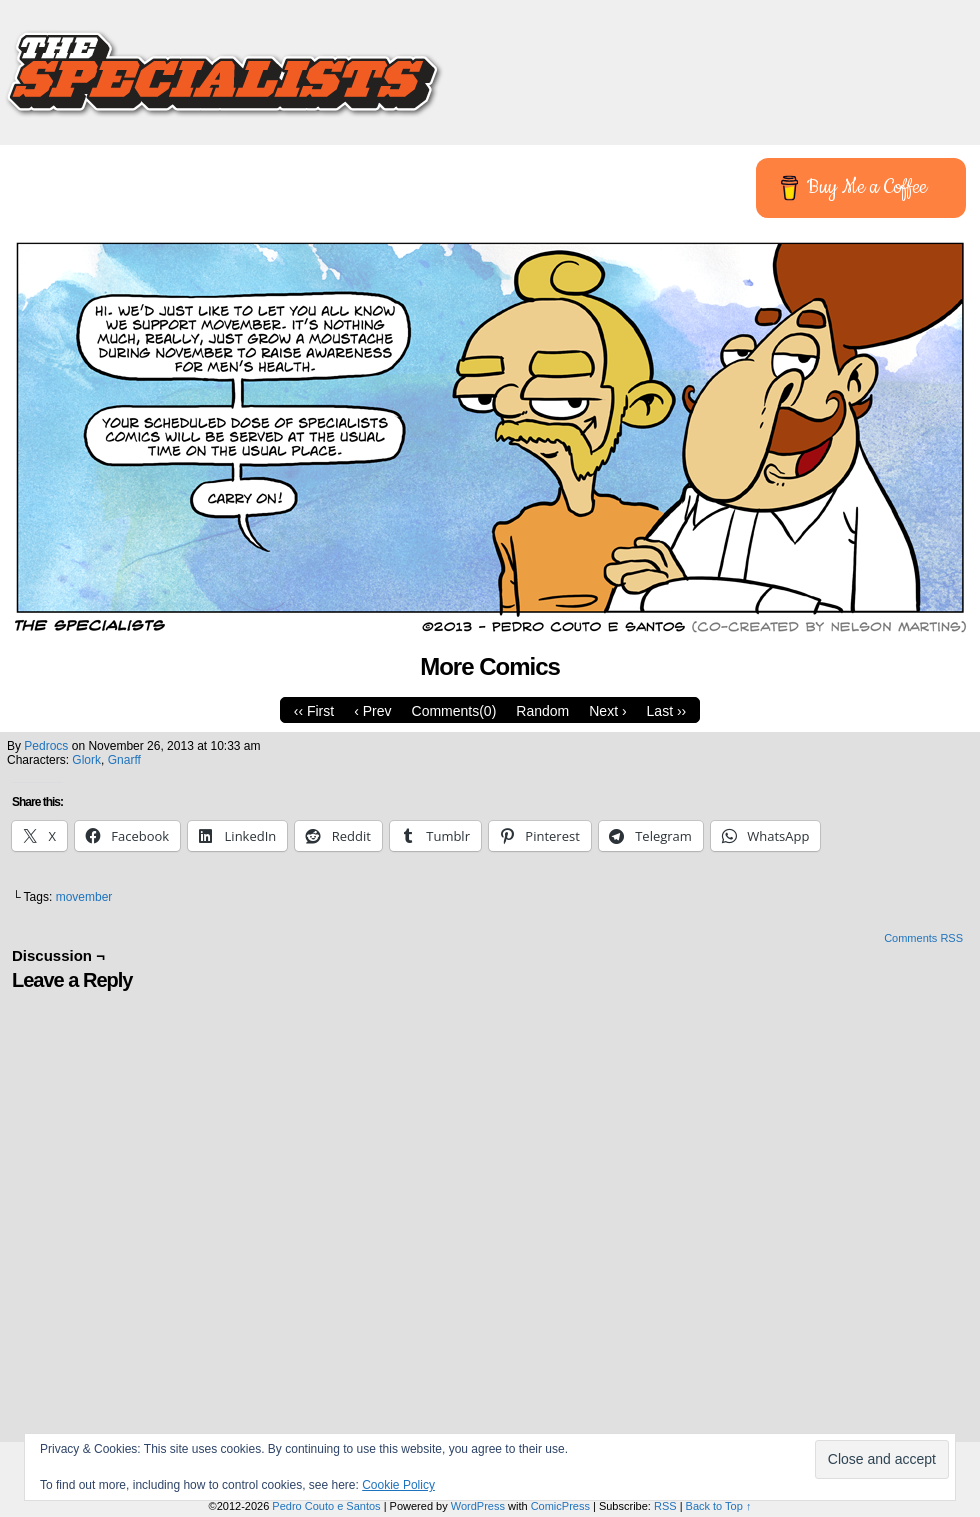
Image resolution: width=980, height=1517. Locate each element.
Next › (607, 711)
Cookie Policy (398, 1485)
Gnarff (124, 760)
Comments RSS (923, 938)
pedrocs (46, 746)
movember (84, 897)
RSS (665, 1506)
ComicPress (560, 1506)
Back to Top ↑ (719, 1506)
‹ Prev (372, 711)
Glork (86, 760)
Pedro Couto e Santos (326, 1506)
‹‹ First (314, 711)
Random (542, 711)
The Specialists (490, 65)
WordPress (478, 1506)
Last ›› (667, 711)
